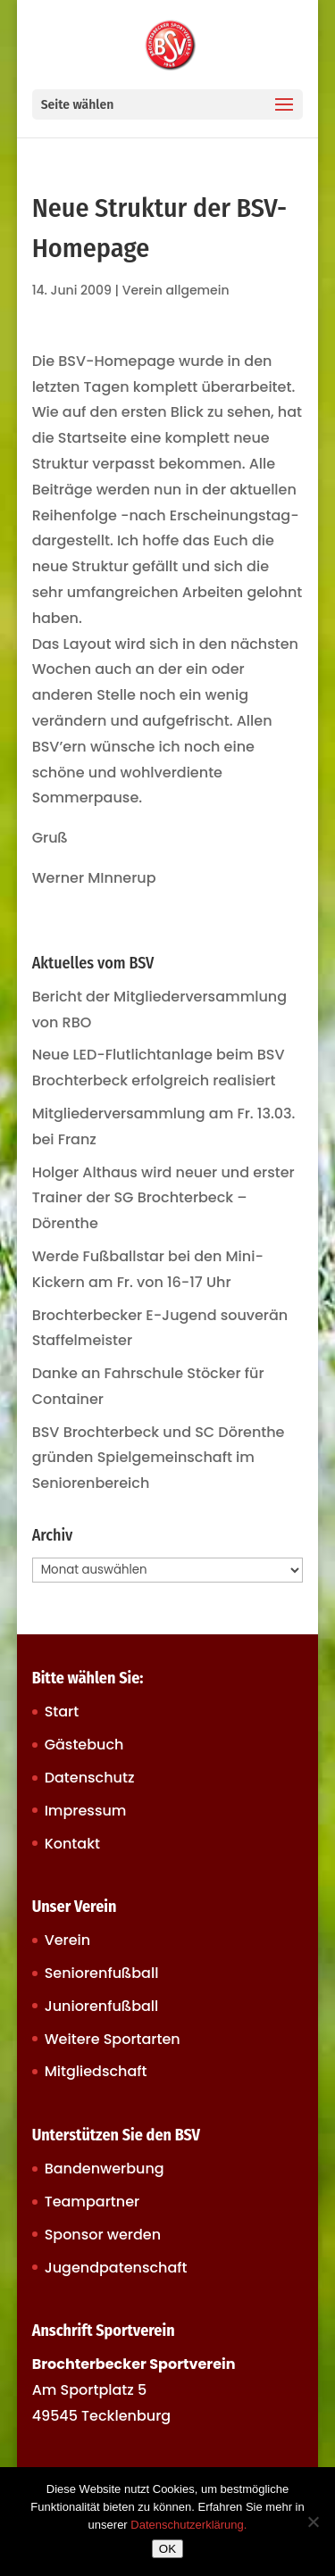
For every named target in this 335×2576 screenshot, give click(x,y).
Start (62, 1711)
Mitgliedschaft (96, 2071)
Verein (68, 1940)
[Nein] (313, 2521)
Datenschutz (90, 1777)
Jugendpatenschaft (116, 2267)
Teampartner (92, 2201)
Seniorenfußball (102, 1973)
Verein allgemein (176, 290)
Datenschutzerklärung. (188, 2524)
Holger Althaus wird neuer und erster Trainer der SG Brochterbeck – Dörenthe (163, 1198)
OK (167, 2548)
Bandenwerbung (104, 2168)
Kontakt (72, 1843)
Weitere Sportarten (112, 2039)
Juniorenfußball (102, 2006)
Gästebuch (84, 1744)
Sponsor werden (103, 2234)
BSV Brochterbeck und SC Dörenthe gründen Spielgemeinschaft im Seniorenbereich (158, 1458)
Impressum (86, 1810)
